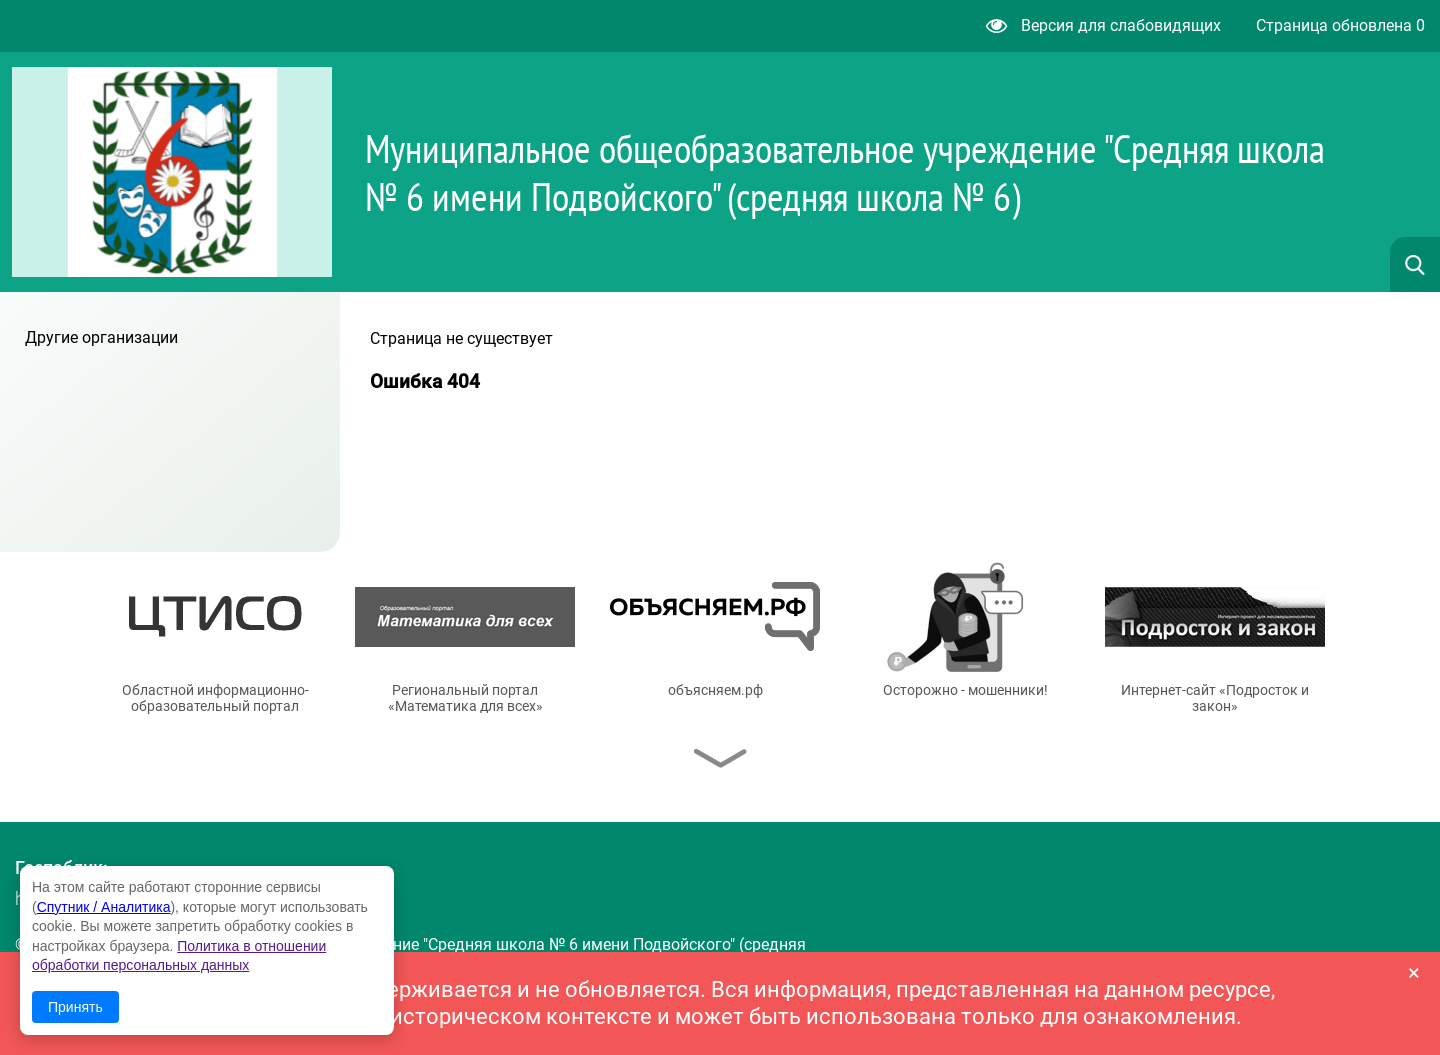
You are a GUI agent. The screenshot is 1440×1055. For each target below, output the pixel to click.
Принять (75, 1007)
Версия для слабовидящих (1103, 25)
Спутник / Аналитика (104, 907)
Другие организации (101, 337)
